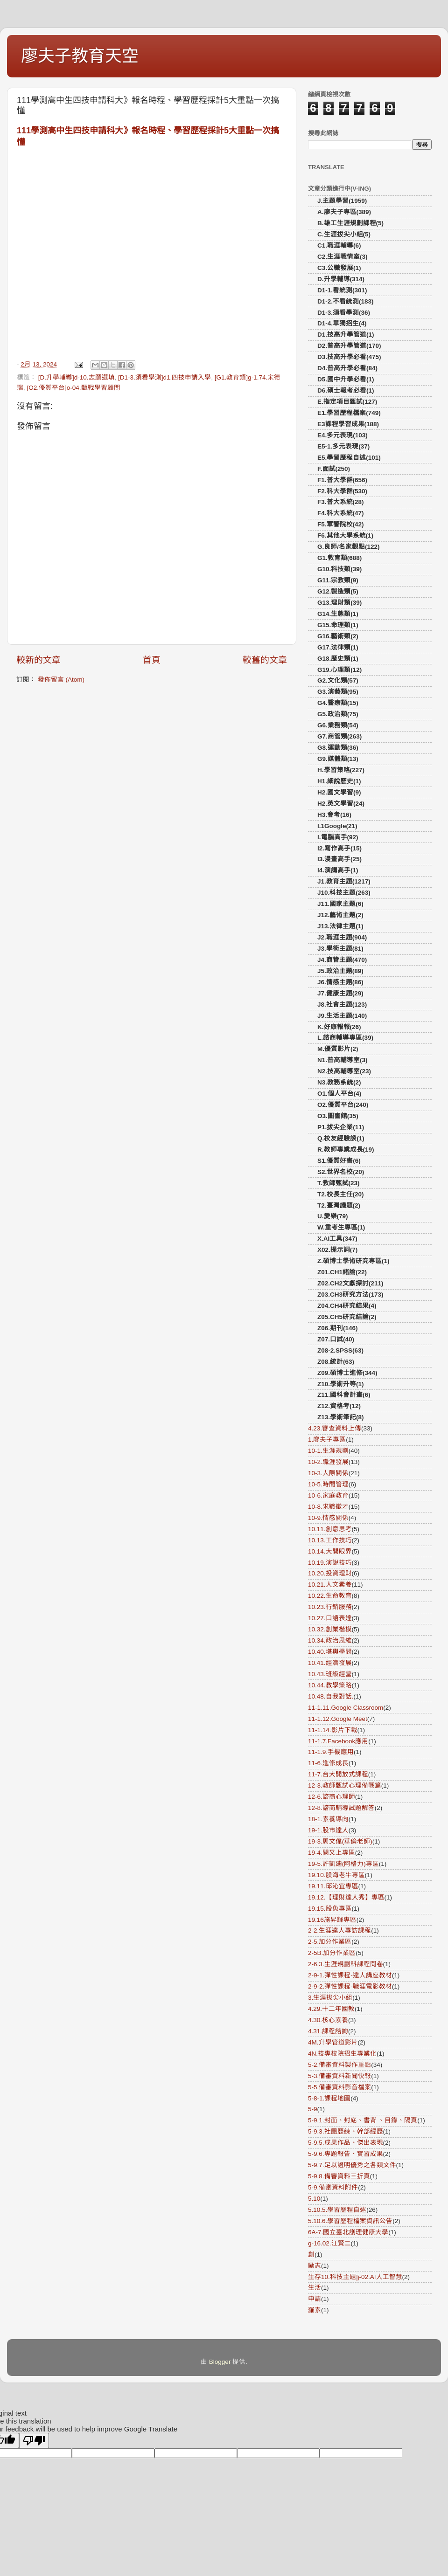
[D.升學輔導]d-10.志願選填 (76, 377)
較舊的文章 (265, 660)
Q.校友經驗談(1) (340, 1138)
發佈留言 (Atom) (61, 679)
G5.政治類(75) (337, 714)
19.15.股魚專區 (330, 1908)
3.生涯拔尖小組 (330, 1997)
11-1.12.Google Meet (337, 1718)
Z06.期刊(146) (337, 1328)
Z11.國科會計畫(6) (344, 1394)
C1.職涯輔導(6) (339, 245)
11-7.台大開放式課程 (338, 1774)
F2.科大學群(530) (342, 491)
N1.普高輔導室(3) (342, 1060)
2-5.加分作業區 (329, 1941)
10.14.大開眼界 (330, 1551)
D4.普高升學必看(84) (347, 368)
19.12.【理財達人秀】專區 (346, 1897)
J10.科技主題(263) (344, 892)
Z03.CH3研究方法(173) (350, 1294)
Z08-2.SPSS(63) (340, 1350)
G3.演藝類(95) (337, 691)
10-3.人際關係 (328, 1473)
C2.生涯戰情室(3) (342, 256)
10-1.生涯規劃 (328, 1450)
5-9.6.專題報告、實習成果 (345, 2153)
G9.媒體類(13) (337, 758)
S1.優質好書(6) (339, 1160)
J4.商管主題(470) (342, 959)
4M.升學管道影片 (333, 2042)
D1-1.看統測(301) (342, 290)
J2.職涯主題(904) (342, 937)
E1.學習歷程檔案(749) (349, 412)
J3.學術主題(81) (340, 948)
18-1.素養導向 (328, 1819)
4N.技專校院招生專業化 (342, 2053)
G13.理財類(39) (339, 602)
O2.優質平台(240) (342, 1104)
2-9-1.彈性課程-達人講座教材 (350, 1975)
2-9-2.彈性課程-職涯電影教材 (350, 1986)
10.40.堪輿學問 (330, 1651)
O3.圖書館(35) (337, 1115)
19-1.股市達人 (328, 1830)
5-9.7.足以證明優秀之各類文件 (352, 2165)
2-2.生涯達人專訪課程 (339, 1930)
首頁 (152, 660)
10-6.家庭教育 (328, 1495)
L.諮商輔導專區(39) (345, 1037)
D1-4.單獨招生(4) (342, 323)
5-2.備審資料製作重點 (339, 2064)
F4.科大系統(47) (340, 513)
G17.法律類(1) (337, 647)
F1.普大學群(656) (342, 480)
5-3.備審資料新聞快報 (339, 2075)
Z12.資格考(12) (339, 1405)
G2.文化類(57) (337, 680)
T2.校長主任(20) (340, 1194)
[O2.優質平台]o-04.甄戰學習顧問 (73, 387)
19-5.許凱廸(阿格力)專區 (343, 1863)
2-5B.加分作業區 (332, 1952)
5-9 (312, 2109)
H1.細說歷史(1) (339, 781)
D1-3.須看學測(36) (343, 312)
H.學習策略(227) (340, 770)
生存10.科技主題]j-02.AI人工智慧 (355, 2276)
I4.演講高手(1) (337, 870)
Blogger (220, 2361)
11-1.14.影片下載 (332, 1730)
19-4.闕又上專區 (331, 1852)
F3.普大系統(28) (340, 501)
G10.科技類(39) (339, 569)
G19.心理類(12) (339, 669)
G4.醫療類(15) (337, 702)
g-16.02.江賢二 (329, 2243)
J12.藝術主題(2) (340, 915)
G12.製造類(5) (337, 591)
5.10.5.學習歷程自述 (337, 2209)
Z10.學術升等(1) (340, 1384)
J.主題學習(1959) (342, 200)
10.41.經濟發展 (330, 1662)
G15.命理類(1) (337, 625)
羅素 (314, 2310)
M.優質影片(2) (337, 1048)
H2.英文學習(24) (340, 803)
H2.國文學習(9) (339, 792)
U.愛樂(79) (332, 1216)
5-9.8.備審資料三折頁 (339, 2176)
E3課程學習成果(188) (348, 424)
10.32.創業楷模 (330, 1629)
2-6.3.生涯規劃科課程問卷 (345, 1964)
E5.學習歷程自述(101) (349, 457)
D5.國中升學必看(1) (345, 379)
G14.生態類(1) (337, 613)
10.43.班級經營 (330, 1674)
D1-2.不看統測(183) (345, 301)
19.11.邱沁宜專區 (333, 1886)
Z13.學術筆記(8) (340, 1417)
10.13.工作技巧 (330, 1540)
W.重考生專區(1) (341, 1227)
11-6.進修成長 (328, 1763)
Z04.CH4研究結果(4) (347, 1305)
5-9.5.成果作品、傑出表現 (345, 2142)
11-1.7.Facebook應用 (338, 1741)
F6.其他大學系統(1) (345, 535)
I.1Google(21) (337, 825)
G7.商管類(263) (339, 736)
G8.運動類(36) (337, 747)
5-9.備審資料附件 (333, 2187)
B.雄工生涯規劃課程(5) (350, 223)
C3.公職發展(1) (339, 267)
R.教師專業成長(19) (345, 1149)
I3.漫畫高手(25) (339, 859)
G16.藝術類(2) (337, 636)
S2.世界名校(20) (340, 1171)
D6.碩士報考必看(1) (345, 390)
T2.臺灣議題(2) (338, 1205)
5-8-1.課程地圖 (329, 2098)
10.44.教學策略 (330, 1685)
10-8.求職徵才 (328, 1506)
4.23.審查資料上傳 (334, 1428)
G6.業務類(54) (337, 725)
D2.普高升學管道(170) (349, 345)
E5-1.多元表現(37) (343, 446)
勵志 (314, 2265)
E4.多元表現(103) (342, 435)
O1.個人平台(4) (339, 1093)
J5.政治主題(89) (340, 970)
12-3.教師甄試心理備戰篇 (344, 1785)
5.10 (314, 2198)
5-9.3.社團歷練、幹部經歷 (345, 2131)
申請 (314, 2298)
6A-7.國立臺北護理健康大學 (348, 2232)
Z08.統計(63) (335, 1361)
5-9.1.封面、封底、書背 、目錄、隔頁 (362, 2120)
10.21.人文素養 (330, 1584)
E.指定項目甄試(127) (347, 401)
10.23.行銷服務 (330, 1606)
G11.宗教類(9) (337, 580)
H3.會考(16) (334, 814)
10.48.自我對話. (330, 1696)
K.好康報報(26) (339, 1026)
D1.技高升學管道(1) (345, 334)
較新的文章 (38, 660)
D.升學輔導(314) (340, 279)
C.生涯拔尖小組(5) (344, 234)
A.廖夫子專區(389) (344, 211)
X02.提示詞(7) (337, 1249)
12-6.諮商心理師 (331, 1796)
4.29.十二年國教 (331, 2008)
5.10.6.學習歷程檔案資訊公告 (350, 2220)
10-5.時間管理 (328, 1484)
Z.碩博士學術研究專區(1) (353, 1260)
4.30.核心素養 (328, 2020)
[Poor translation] (34, 2440)
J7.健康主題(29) (340, 993)
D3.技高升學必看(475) (349, 356)
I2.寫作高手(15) (339, 848)
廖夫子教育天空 (80, 55)
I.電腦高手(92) (337, 837)
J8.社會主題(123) (342, 1004)
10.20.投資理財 (330, 1573)
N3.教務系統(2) (339, 1082)
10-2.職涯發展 (328, 1461)
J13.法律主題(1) (340, 926)
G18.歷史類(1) (337, 658)
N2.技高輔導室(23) (344, 1071)
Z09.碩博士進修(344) (347, 1372)
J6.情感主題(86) (340, 982)
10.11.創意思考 (330, 1529)
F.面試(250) (333, 468)
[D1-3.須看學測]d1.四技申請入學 (164, 377)
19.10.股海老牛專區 (336, 1875)
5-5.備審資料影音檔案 (339, 2087)
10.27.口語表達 (330, 1618)
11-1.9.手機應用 (331, 1751)
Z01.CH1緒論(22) (342, 1272)
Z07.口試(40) (335, 1339)
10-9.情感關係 (328, 1517)
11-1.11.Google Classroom (345, 1707)
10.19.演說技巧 (330, 1562)
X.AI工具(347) (337, 1238)
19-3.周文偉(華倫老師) (340, 1841)
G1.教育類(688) (339, 557)
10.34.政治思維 (330, 1640)
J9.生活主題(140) (342, 1015)
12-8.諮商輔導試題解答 (341, 1807)
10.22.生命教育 (330, 1595)
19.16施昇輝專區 (332, 1919)
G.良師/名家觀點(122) (348, 546)
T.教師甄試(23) (338, 1183)
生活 (314, 2287)
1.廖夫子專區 (327, 1439)
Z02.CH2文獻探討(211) (350, 1283)
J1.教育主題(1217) (344, 881)
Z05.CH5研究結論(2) (347, 1316)
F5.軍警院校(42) (340, 524)
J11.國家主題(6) (340, 903)
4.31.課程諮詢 (328, 2031)
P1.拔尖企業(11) (340, 1127)
